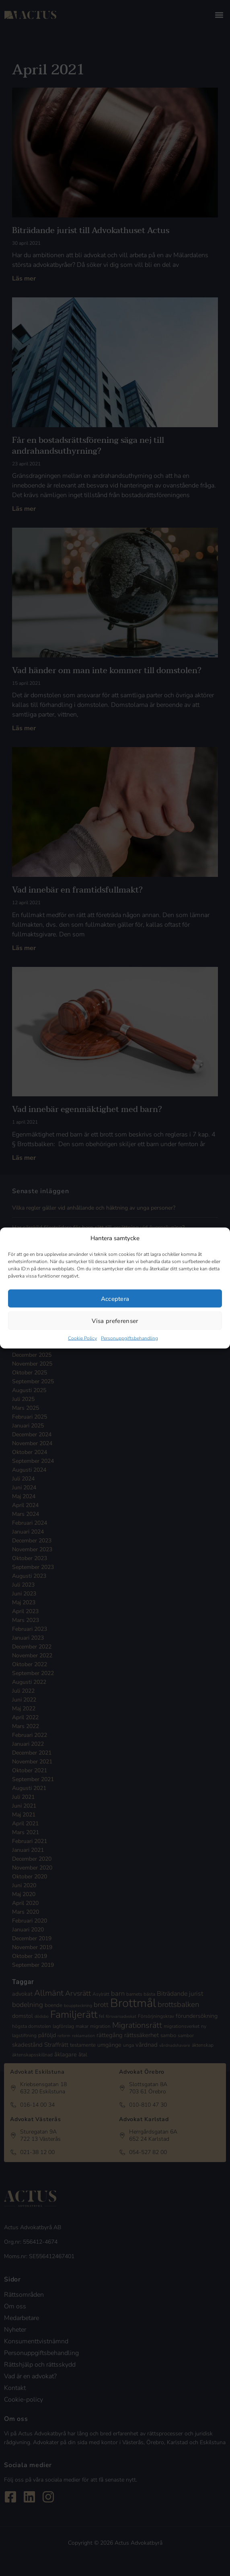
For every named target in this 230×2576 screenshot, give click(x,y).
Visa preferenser (115, 1321)
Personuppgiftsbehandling (129, 1338)
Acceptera (115, 1298)
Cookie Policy (82, 1338)
